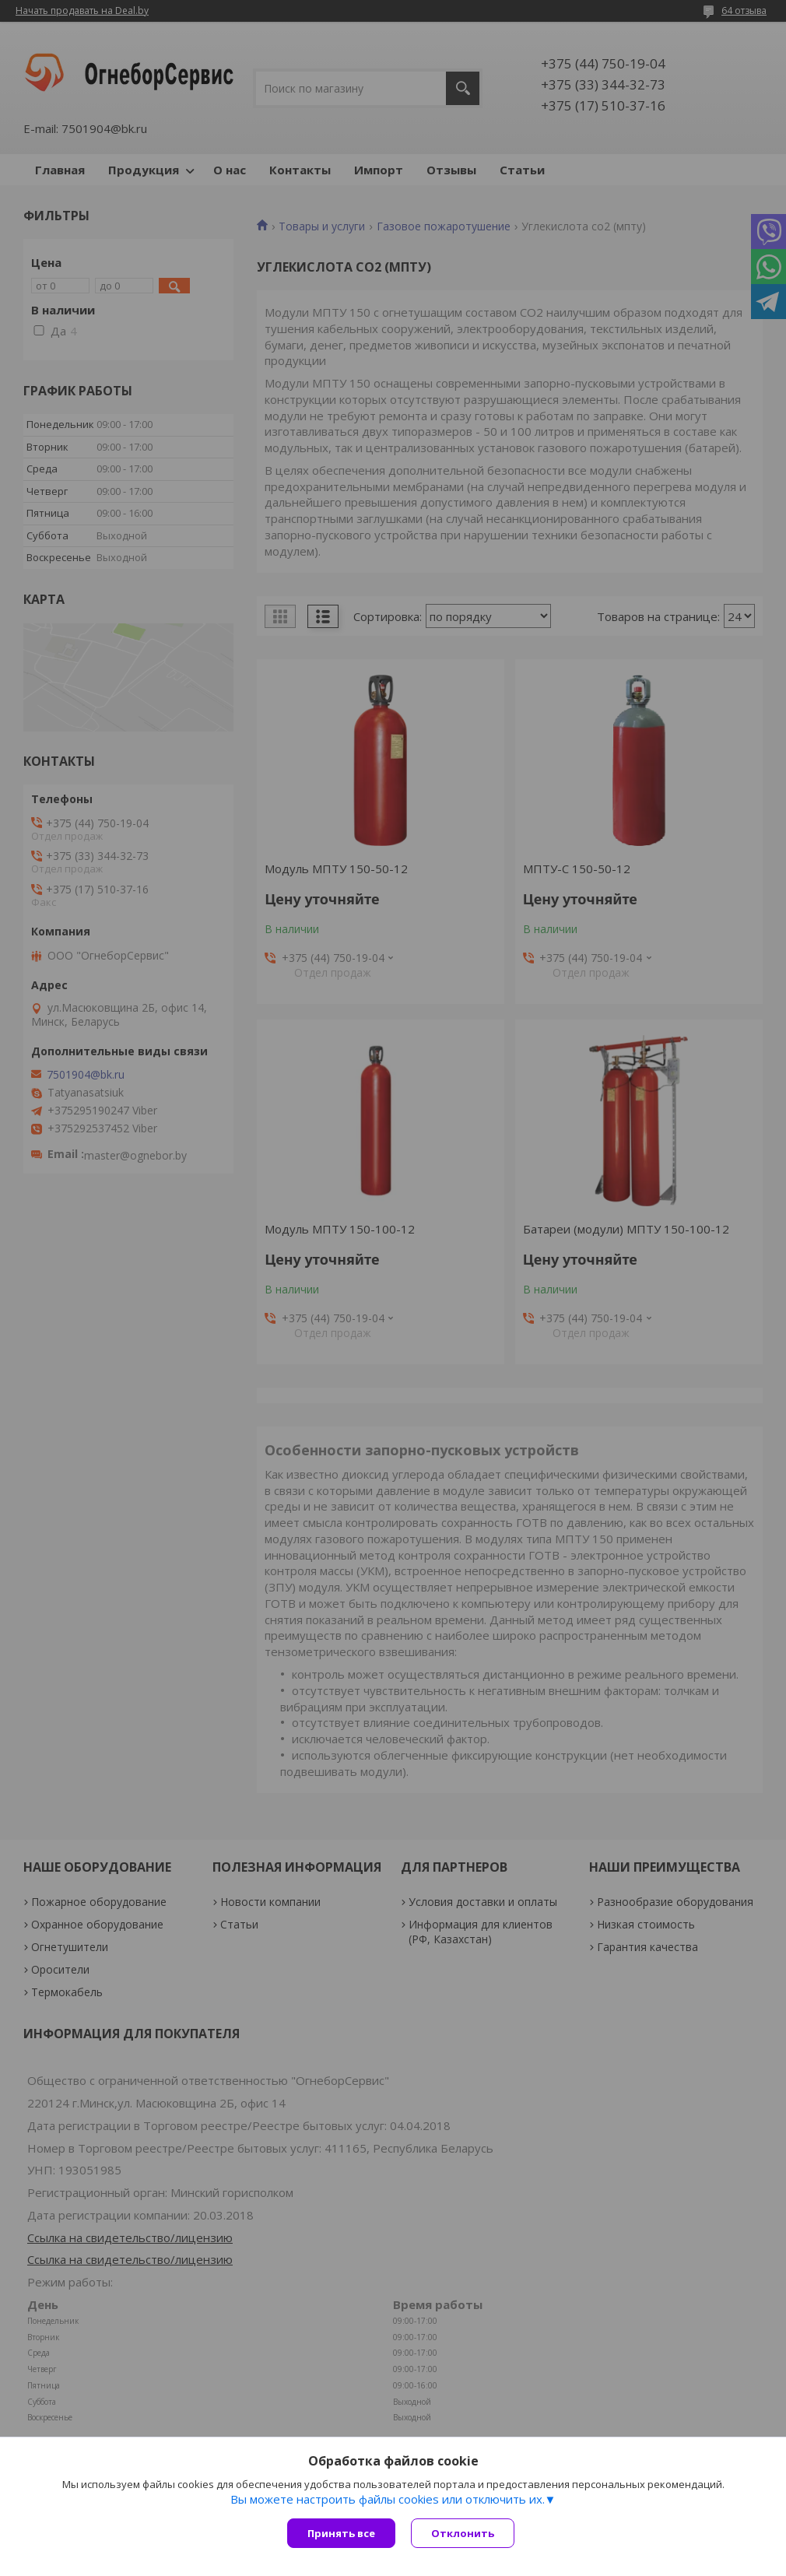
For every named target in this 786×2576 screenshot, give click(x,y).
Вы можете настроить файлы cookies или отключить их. (387, 2499)
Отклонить (462, 2533)
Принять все (341, 2533)
